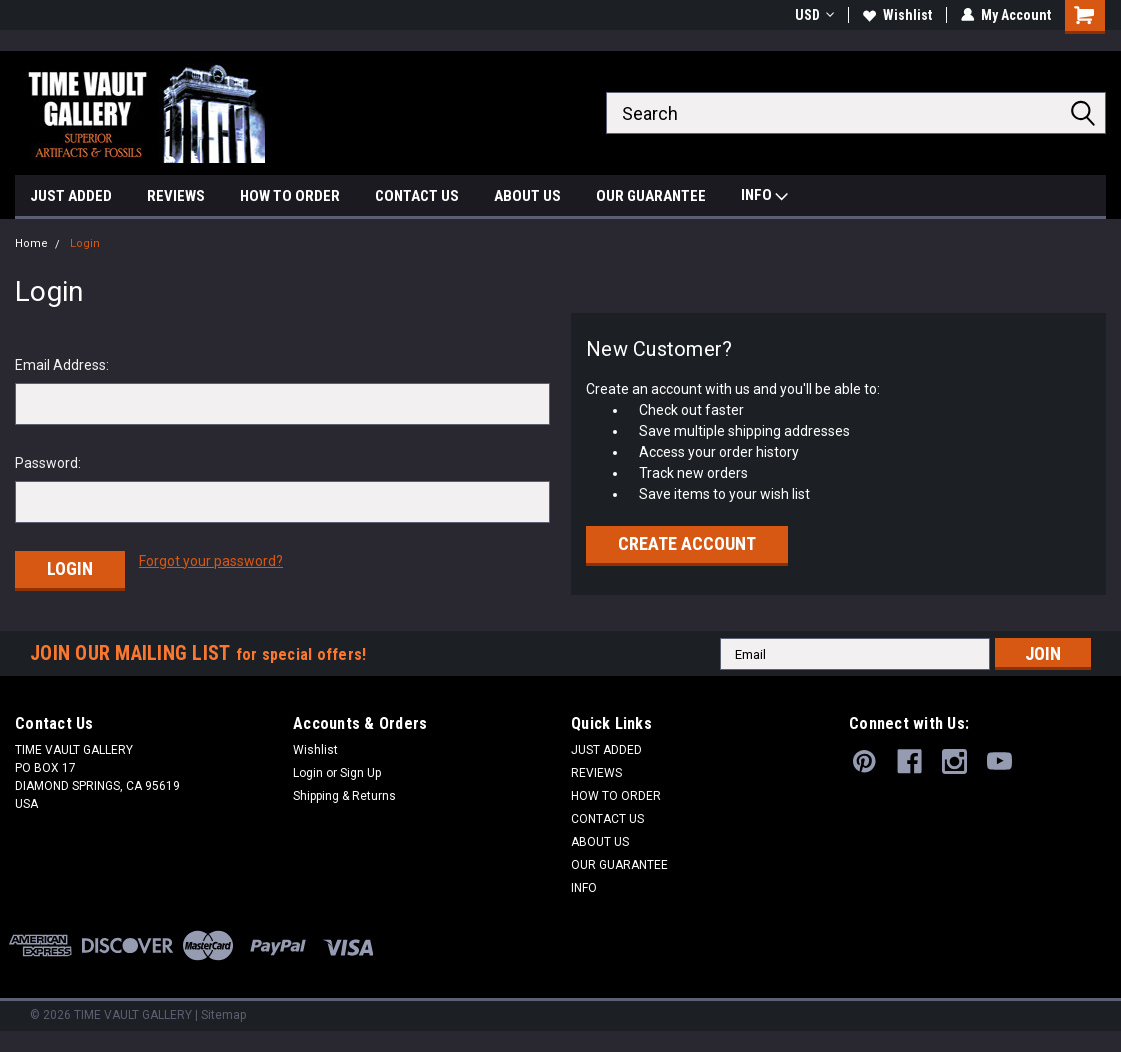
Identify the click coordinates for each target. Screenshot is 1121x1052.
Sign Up (360, 773)
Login (85, 243)
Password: (48, 463)
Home (31, 243)
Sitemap (223, 1015)
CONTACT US (417, 196)
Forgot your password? (211, 561)
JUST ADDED (71, 196)
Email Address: (62, 365)
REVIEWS (176, 196)
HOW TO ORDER (290, 196)
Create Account (687, 543)
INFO (764, 197)
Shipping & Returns (344, 796)
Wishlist (897, 15)
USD (814, 15)
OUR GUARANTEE (651, 196)
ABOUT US (527, 196)
